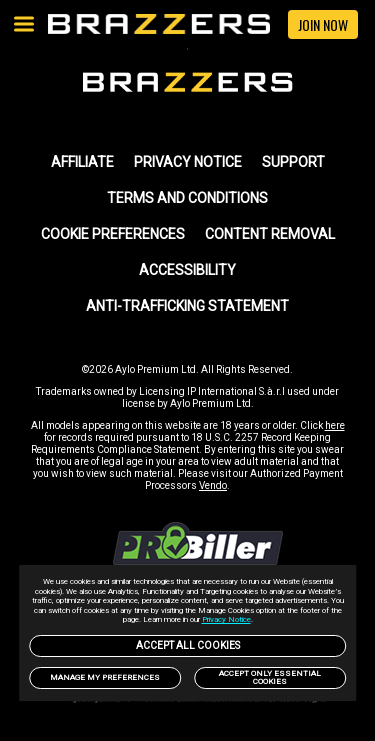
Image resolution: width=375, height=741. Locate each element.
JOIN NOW (323, 24)
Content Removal (270, 234)
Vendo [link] (213, 485)
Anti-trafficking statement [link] (187, 306)
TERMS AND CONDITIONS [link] (187, 198)
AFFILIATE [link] (82, 162)
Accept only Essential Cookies (270, 677)
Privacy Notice (226, 619)
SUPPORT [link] (293, 162)
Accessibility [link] (187, 270)
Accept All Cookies (188, 645)
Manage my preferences (105, 677)
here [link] (335, 425)
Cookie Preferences (113, 234)
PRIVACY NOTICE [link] (188, 162)
